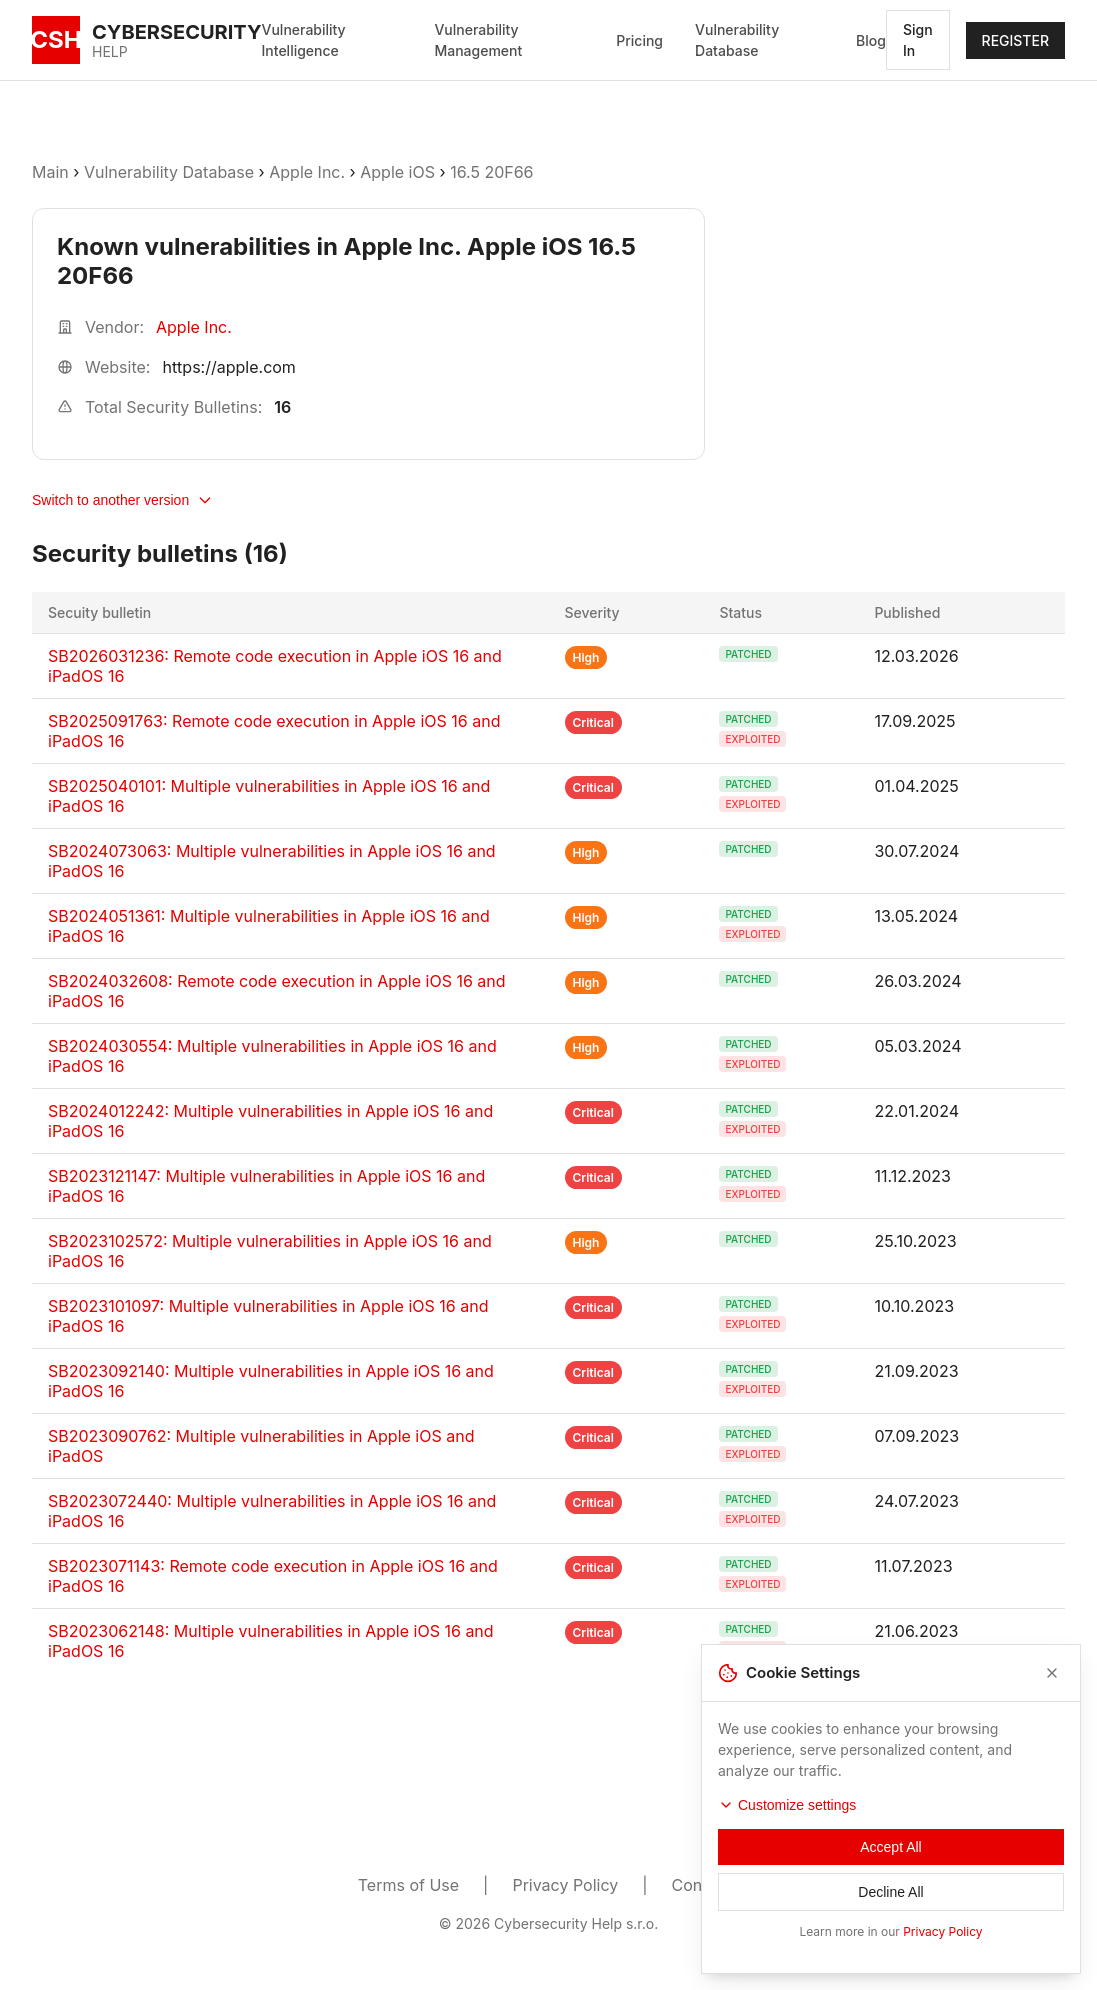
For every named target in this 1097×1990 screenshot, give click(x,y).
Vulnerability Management (478, 40)
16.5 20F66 (491, 172)
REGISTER (1015, 40)
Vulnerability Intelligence (304, 40)
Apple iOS (397, 172)
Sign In (918, 40)
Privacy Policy (565, 1885)
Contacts (706, 1885)
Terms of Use (408, 1885)
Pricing (639, 40)
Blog (871, 40)
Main (50, 172)
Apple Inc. (307, 172)
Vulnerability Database (737, 40)
